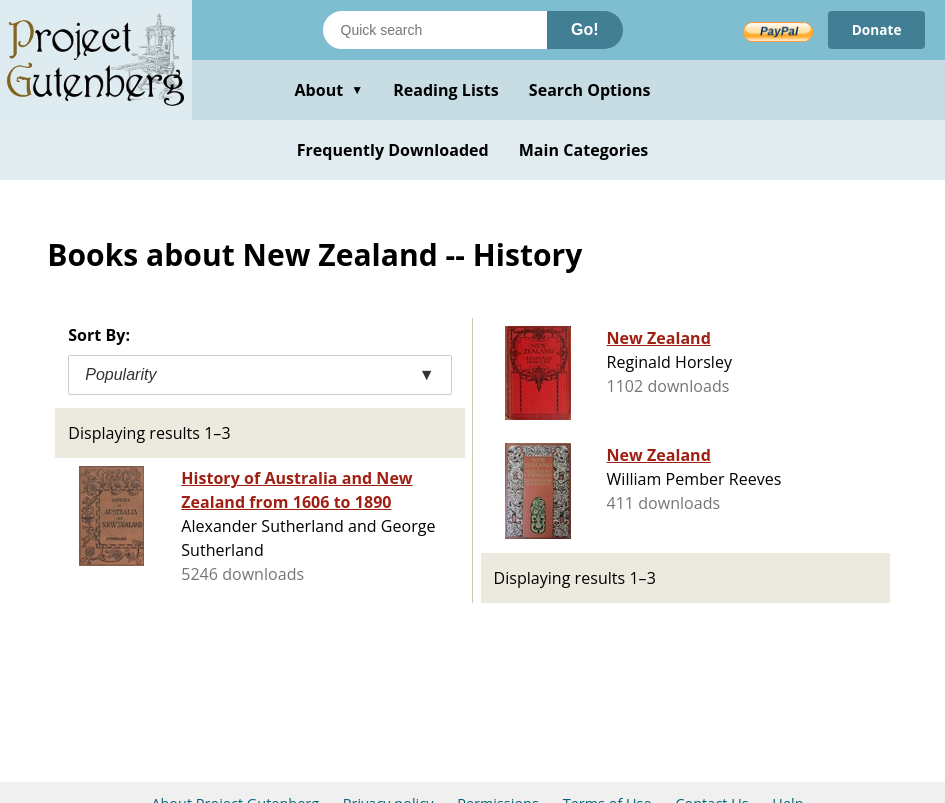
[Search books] (435, 30)
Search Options (590, 90)
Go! (585, 29)
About (328, 90)
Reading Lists (446, 90)
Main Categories (584, 150)
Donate (875, 29)
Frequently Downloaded (393, 150)
